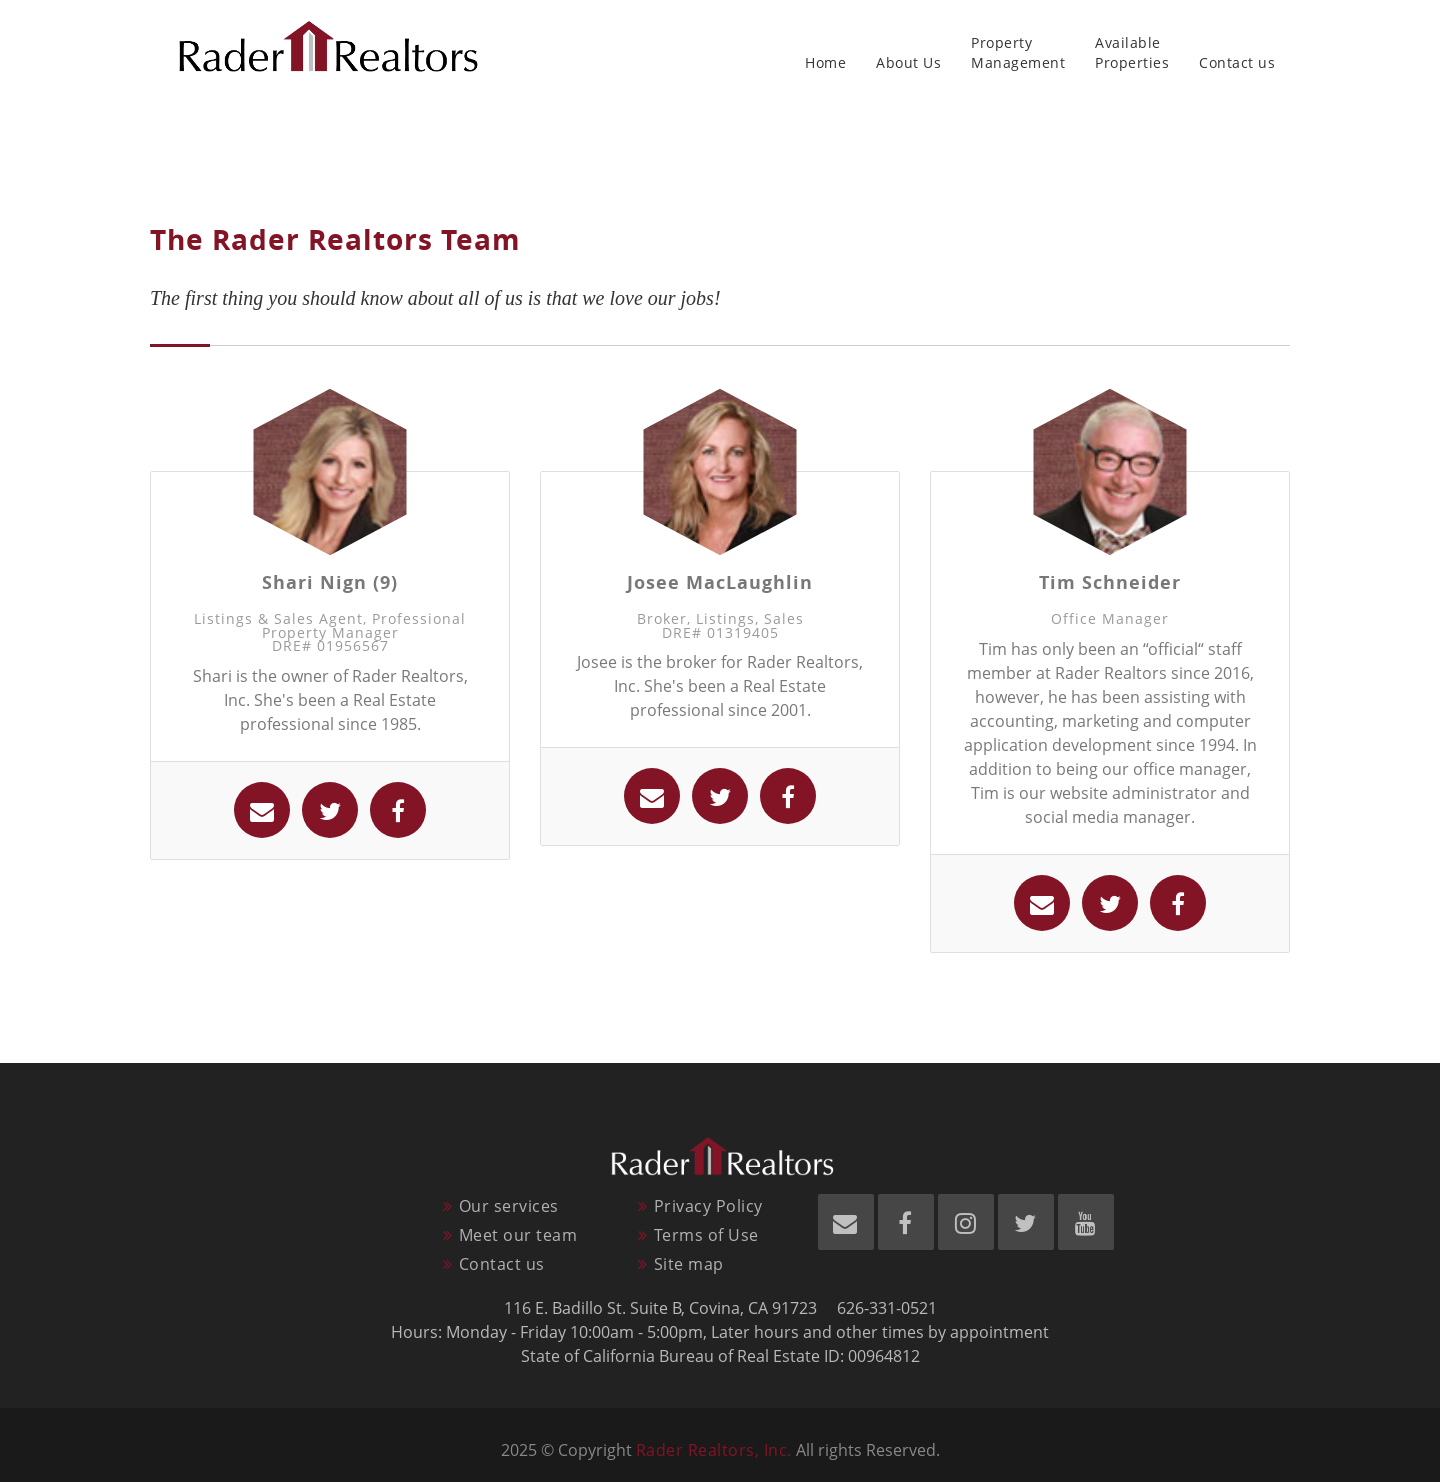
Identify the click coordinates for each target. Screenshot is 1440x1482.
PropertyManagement (1018, 52)
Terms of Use (706, 1235)
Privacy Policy (708, 1206)
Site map (689, 1264)
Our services (509, 1206)
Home (825, 52)
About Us (908, 52)
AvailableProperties (1132, 52)
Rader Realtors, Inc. (714, 1450)
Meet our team (518, 1235)
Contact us (1237, 52)
